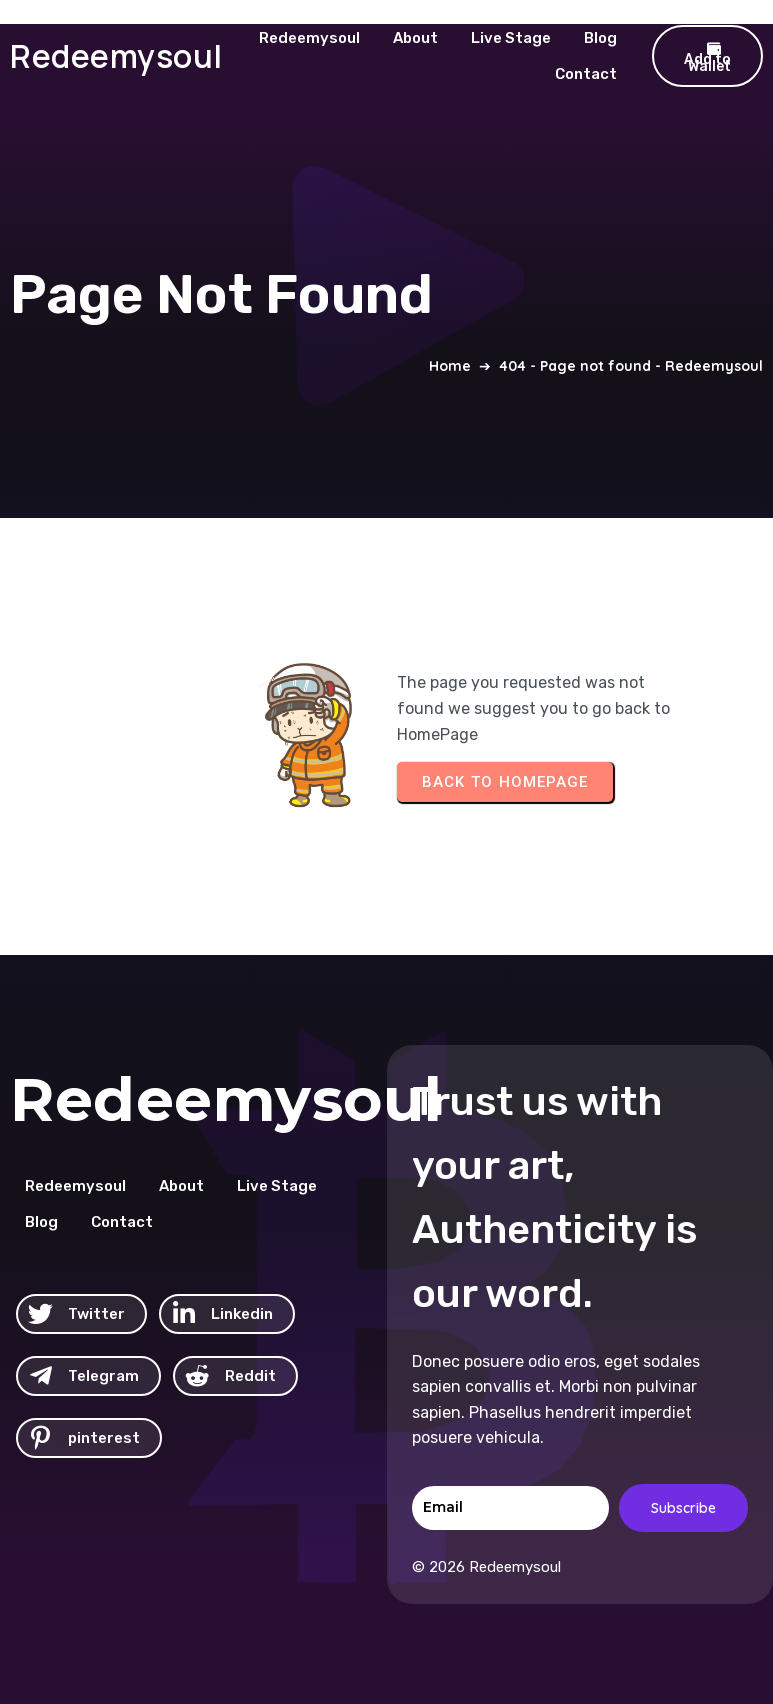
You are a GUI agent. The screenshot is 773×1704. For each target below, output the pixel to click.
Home (450, 366)
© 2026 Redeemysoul (486, 1567)
